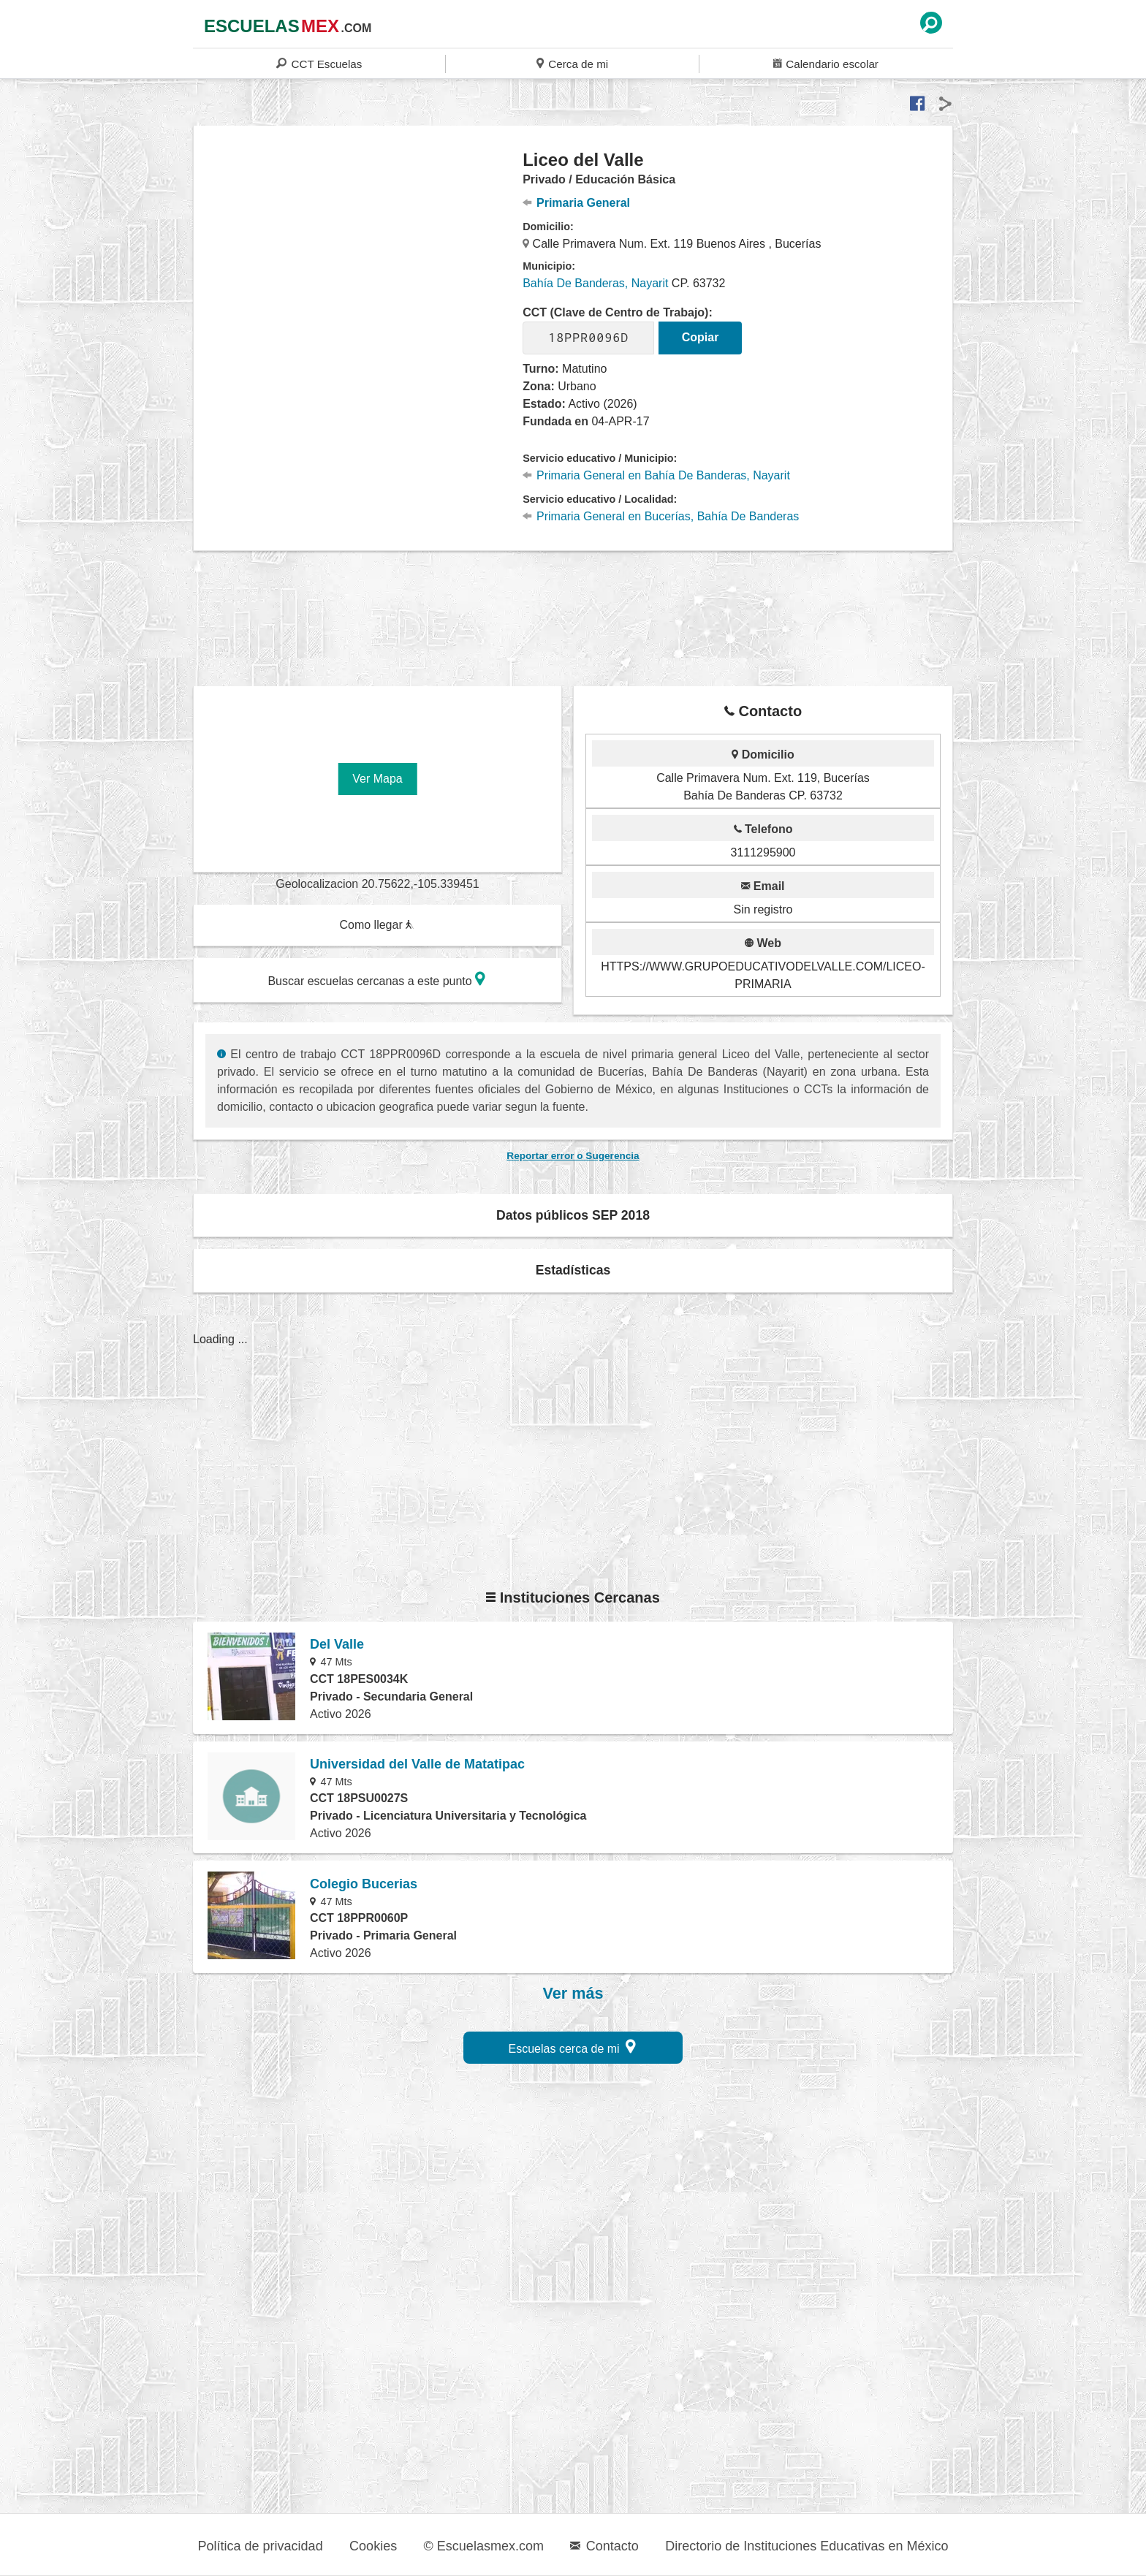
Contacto (604, 2546)
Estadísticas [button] (573, 1270)
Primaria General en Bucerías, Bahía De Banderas (661, 516)
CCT (319, 63)
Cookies (373, 2546)
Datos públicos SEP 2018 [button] (573, 1215)
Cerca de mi (572, 63)
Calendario (826, 63)
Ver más (573, 1993)
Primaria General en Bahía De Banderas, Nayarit (656, 475)
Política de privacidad (260, 2546)
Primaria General (576, 203)
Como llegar (376, 925)
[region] (358, 266)
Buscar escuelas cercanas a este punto (376, 979)
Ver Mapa (377, 778)
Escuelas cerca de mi (573, 2046)
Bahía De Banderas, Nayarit (595, 283)
